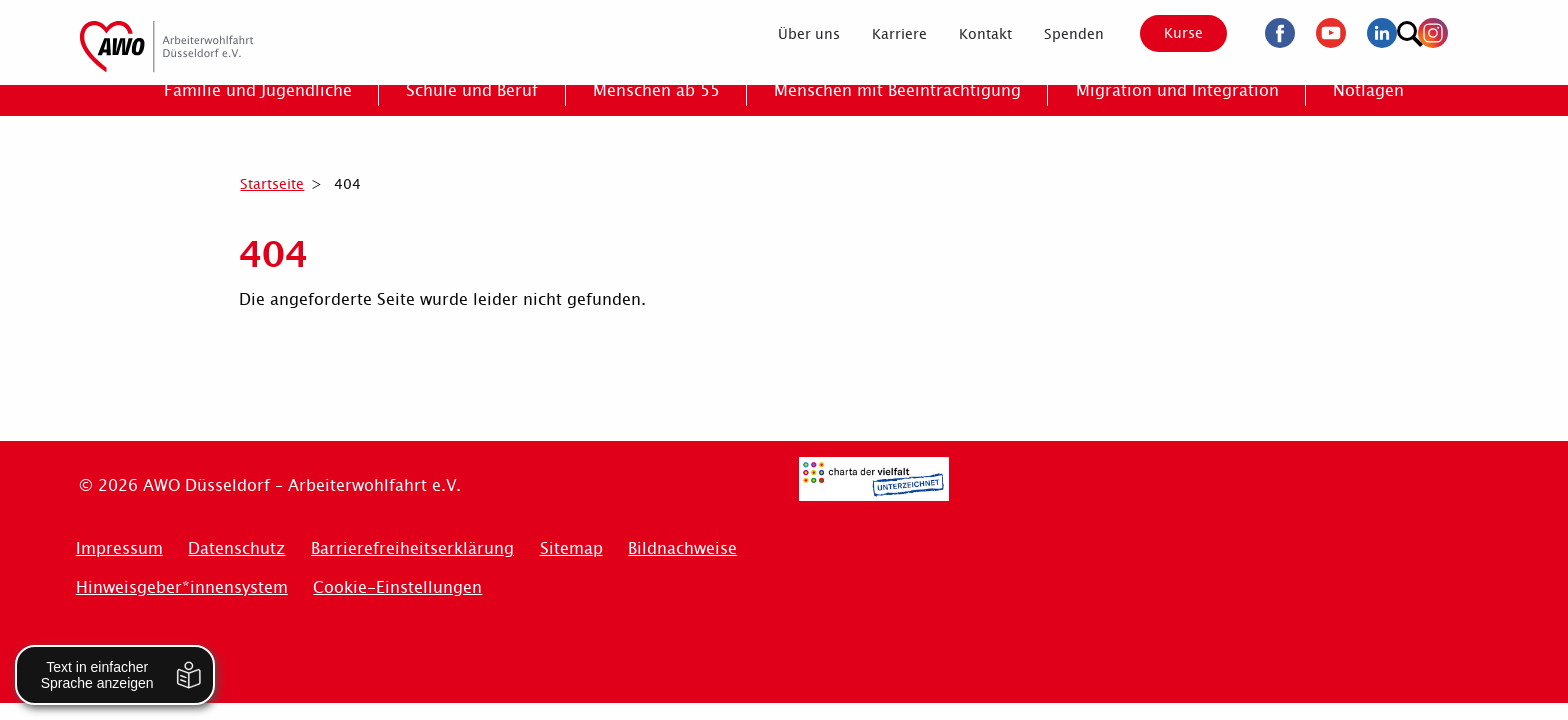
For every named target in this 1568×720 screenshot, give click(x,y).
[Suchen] (1468, 30)
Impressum (119, 548)
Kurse (1166, 33)
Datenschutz (236, 548)
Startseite (272, 184)
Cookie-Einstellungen (397, 587)
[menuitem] (791, 34)
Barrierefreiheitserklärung (412, 548)
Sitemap (571, 548)
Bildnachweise (682, 548)
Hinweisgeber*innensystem (182, 587)
